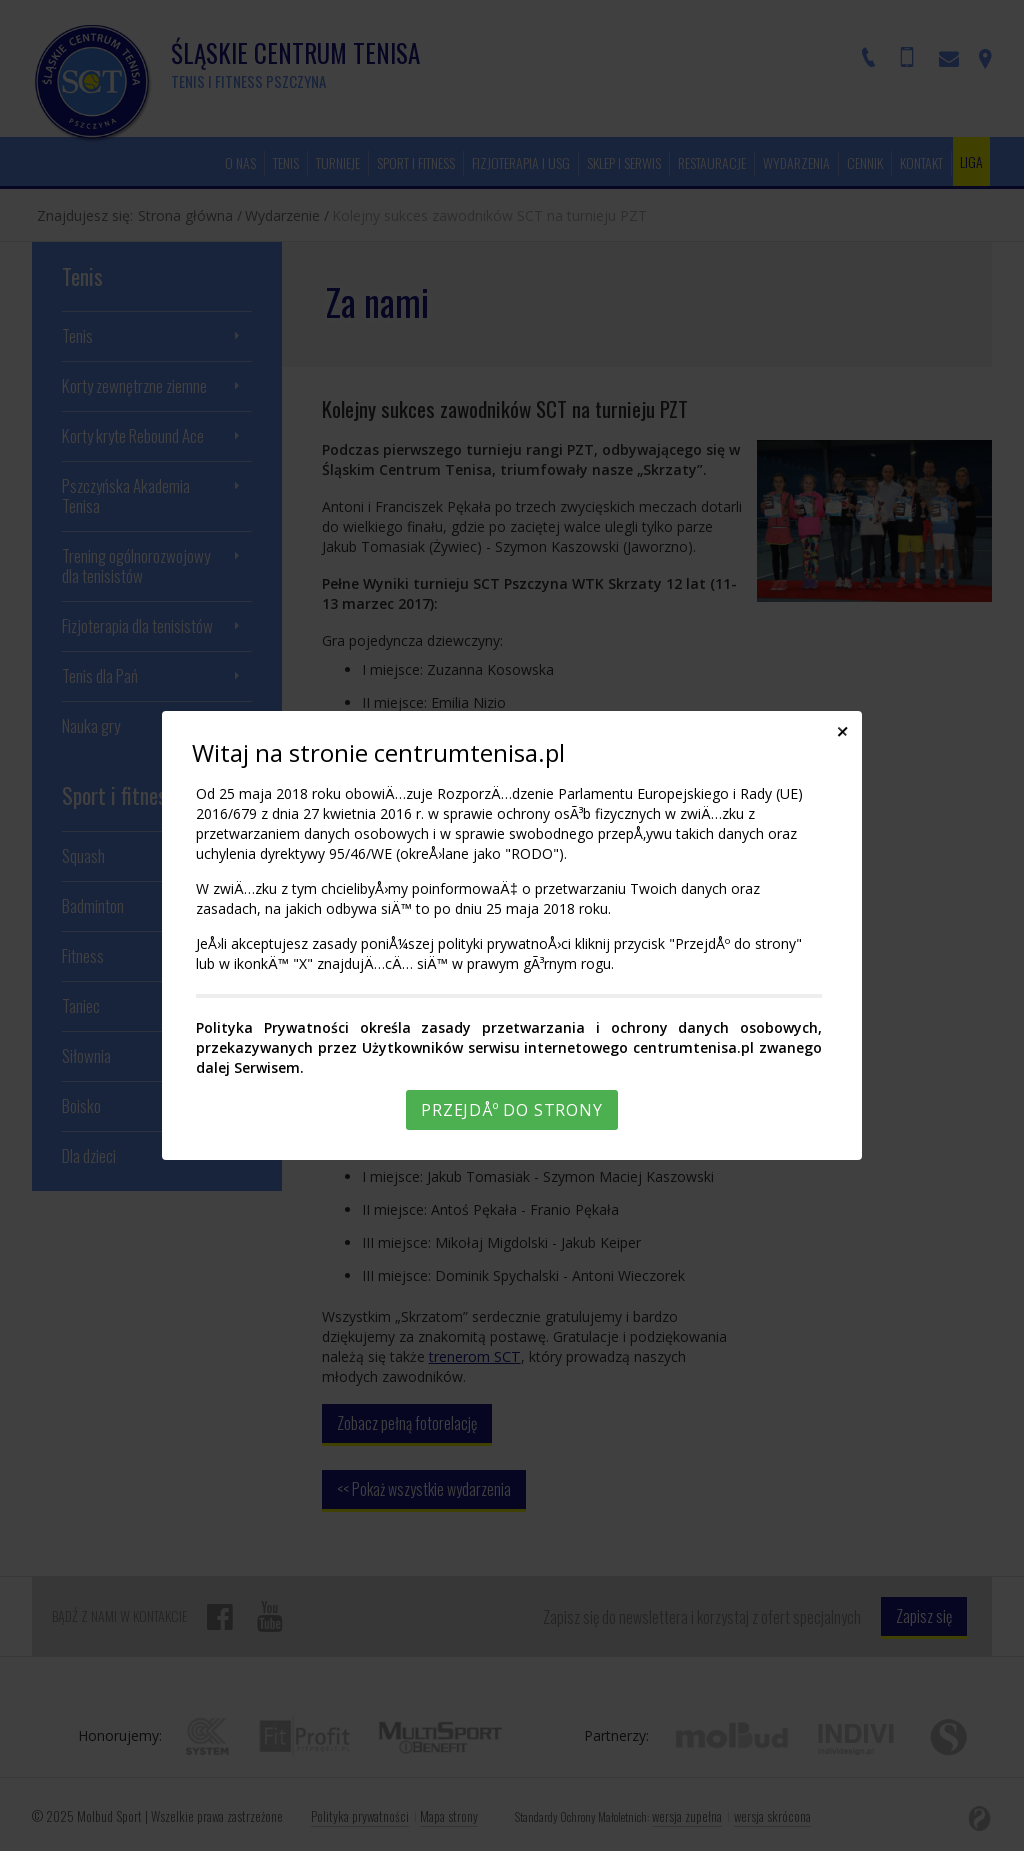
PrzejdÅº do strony (511, 1110)
